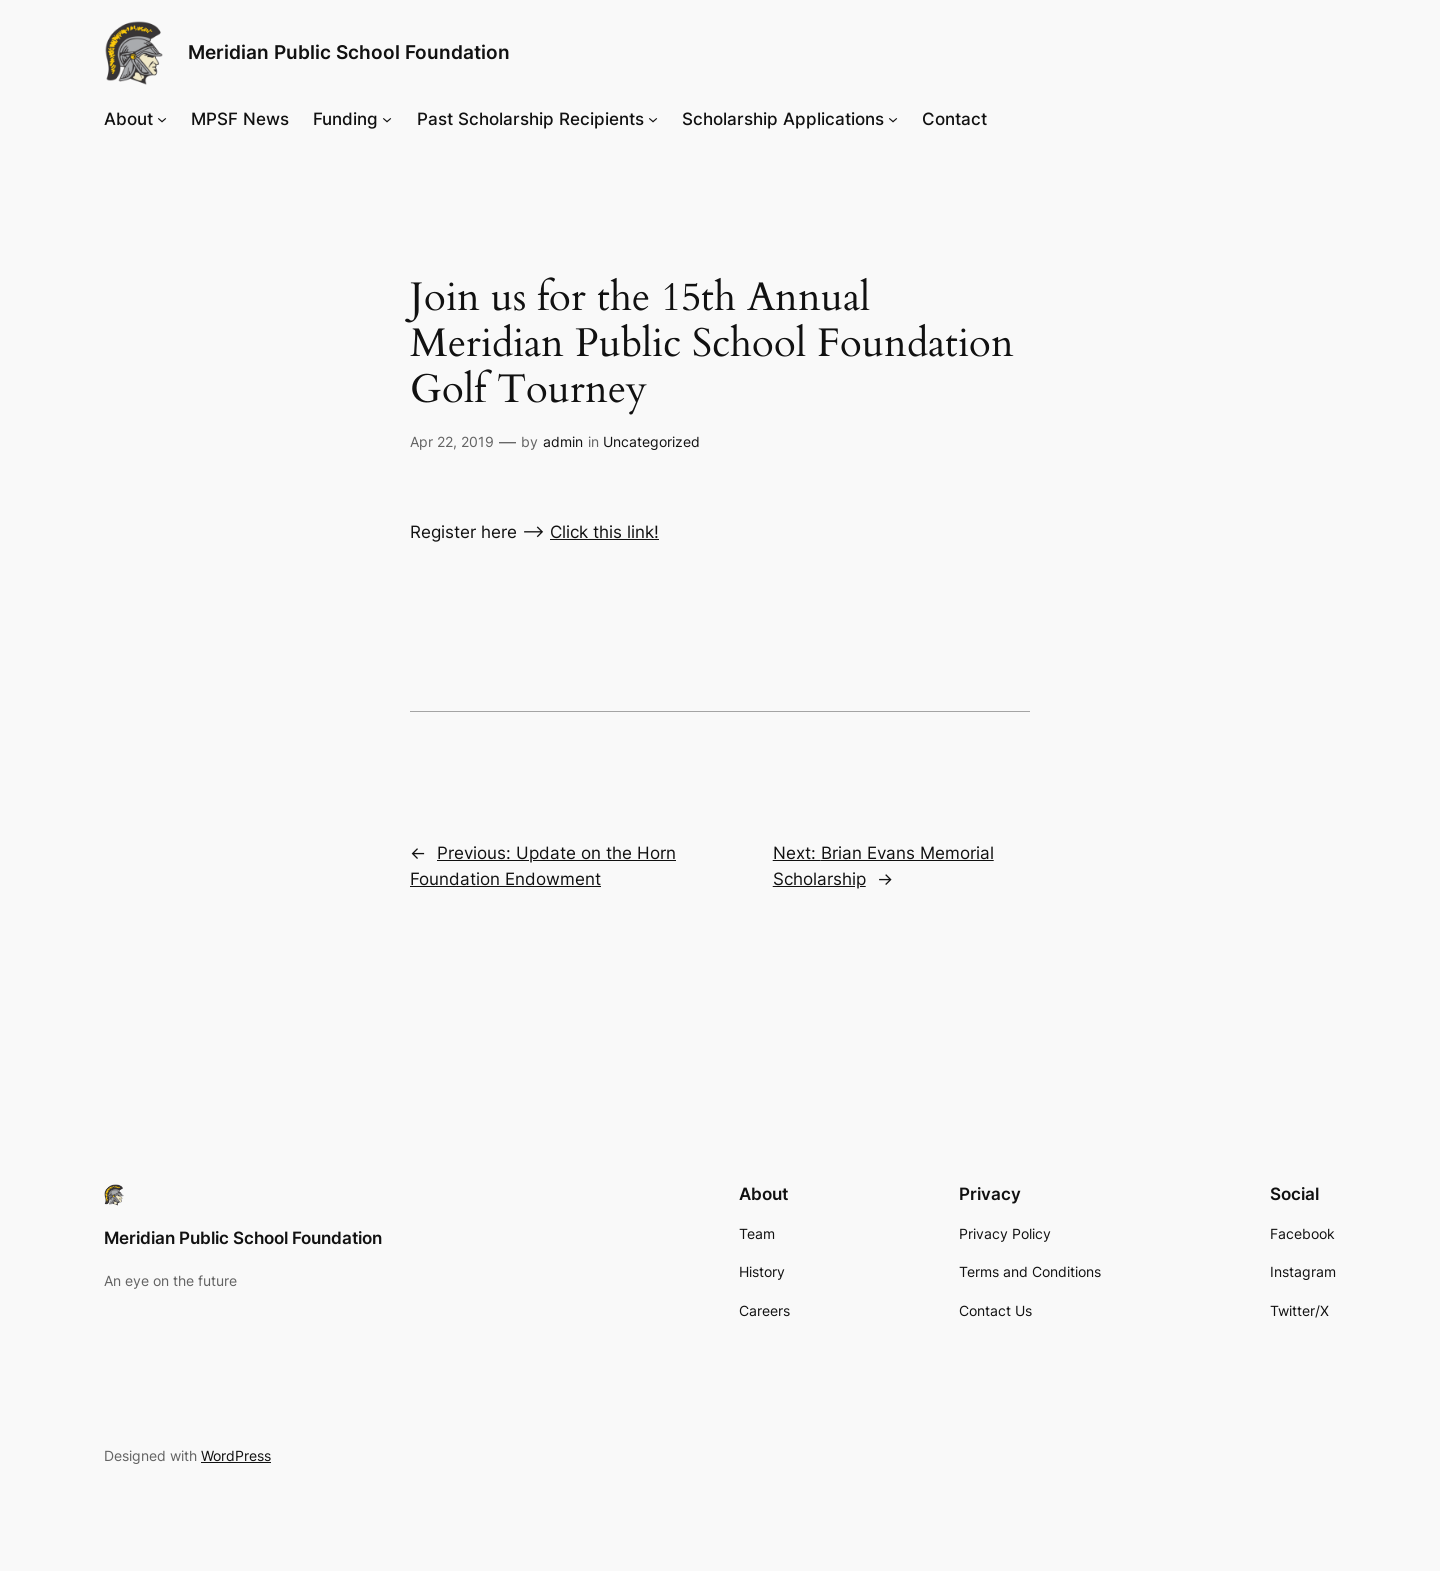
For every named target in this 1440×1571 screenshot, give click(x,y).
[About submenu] (162, 119)
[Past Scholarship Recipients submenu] (653, 119)
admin (563, 441)
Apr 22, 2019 (452, 441)
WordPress (236, 1455)
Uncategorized (651, 441)
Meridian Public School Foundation (349, 52)
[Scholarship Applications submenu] (893, 119)
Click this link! (604, 532)
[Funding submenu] (387, 119)
